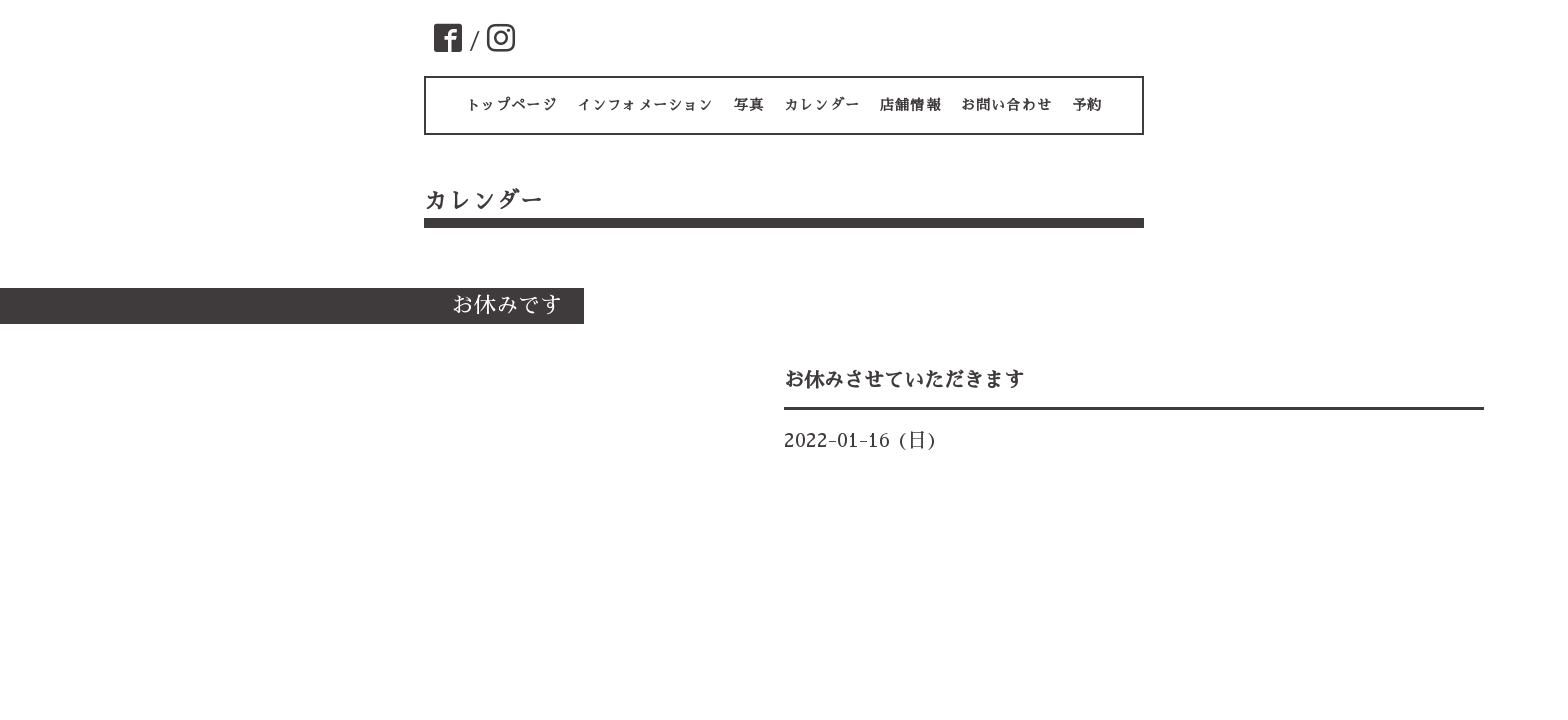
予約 (1087, 105)
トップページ (511, 105)
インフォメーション (645, 105)
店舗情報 (910, 105)
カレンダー (822, 105)
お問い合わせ (1006, 105)
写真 (749, 105)
